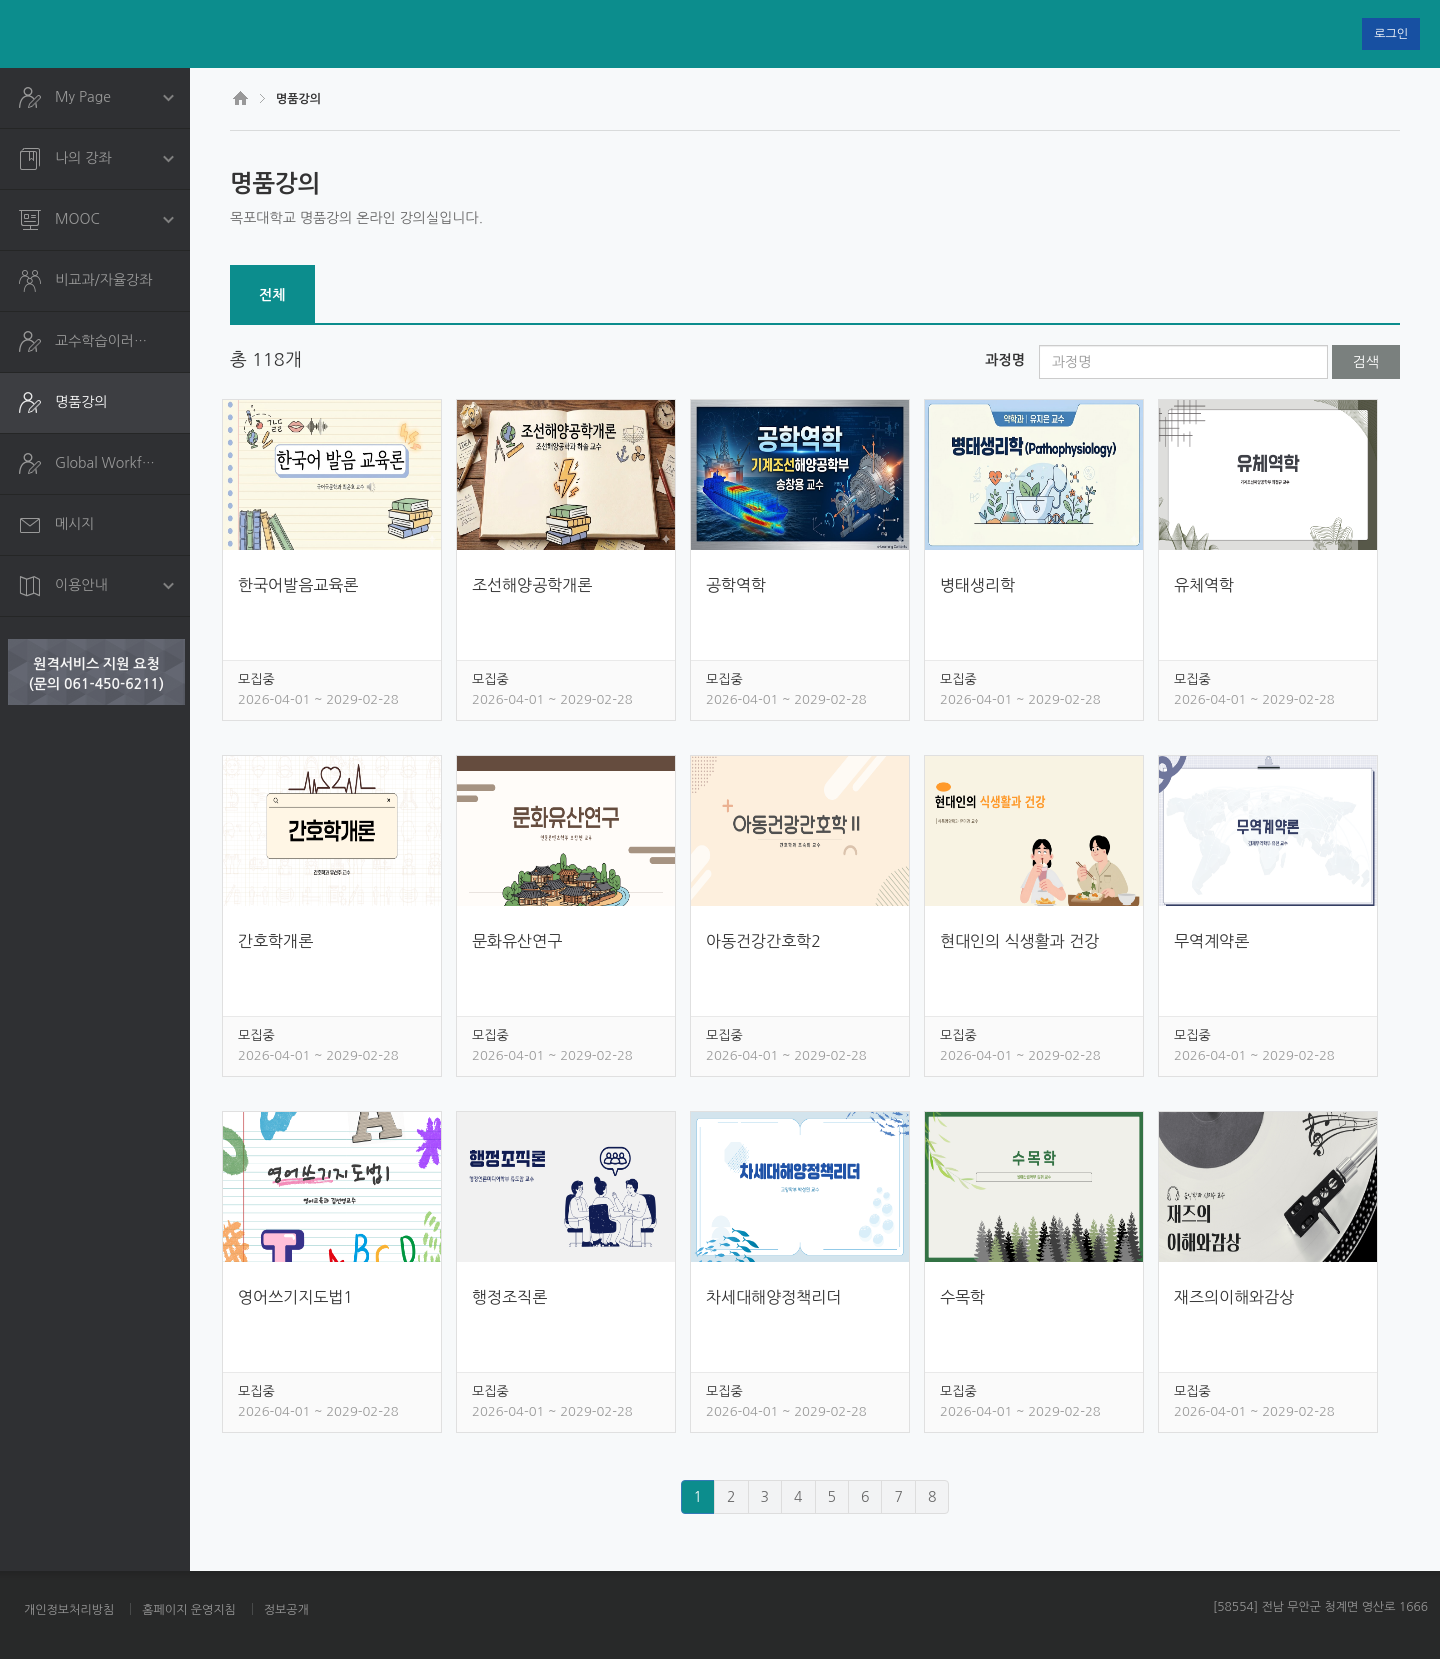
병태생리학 (977, 585)
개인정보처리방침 (69, 1610)
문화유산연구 (517, 941)
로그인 (1391, 34)
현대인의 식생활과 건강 (1019, 941)
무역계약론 (1211, 941)
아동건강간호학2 (763, 941)
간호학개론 (275, 941)
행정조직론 (509, 1297)
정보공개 (286, 1610)
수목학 (962, 1297)
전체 (272, 295)
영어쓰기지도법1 (295, 1297)
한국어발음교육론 (298, 585)
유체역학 (1204, 585)
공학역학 (736, 585)
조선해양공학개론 (532, 585)
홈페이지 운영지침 (189, 1610)
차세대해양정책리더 (773, 1297)
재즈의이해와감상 (1234, 1297)
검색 (1366, 362)
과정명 (1004, 360)
